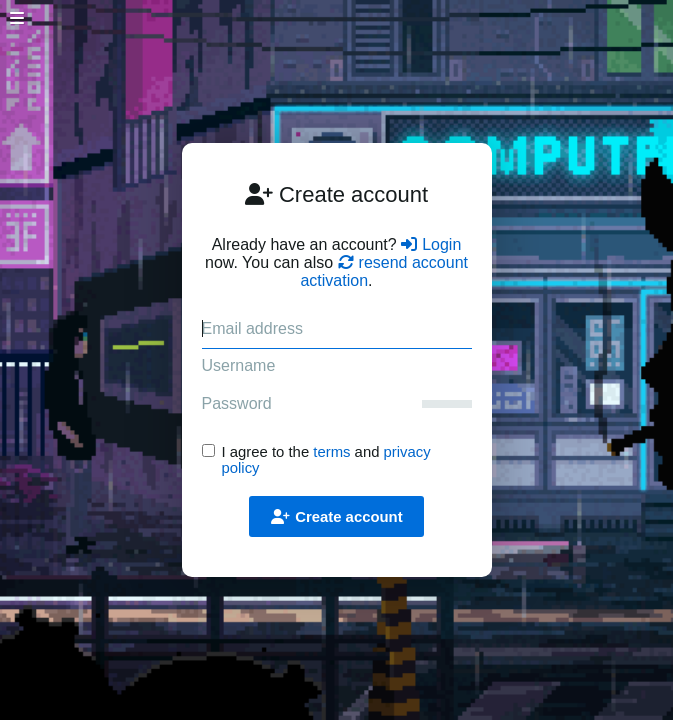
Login (431, 244)
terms (331, 452)
